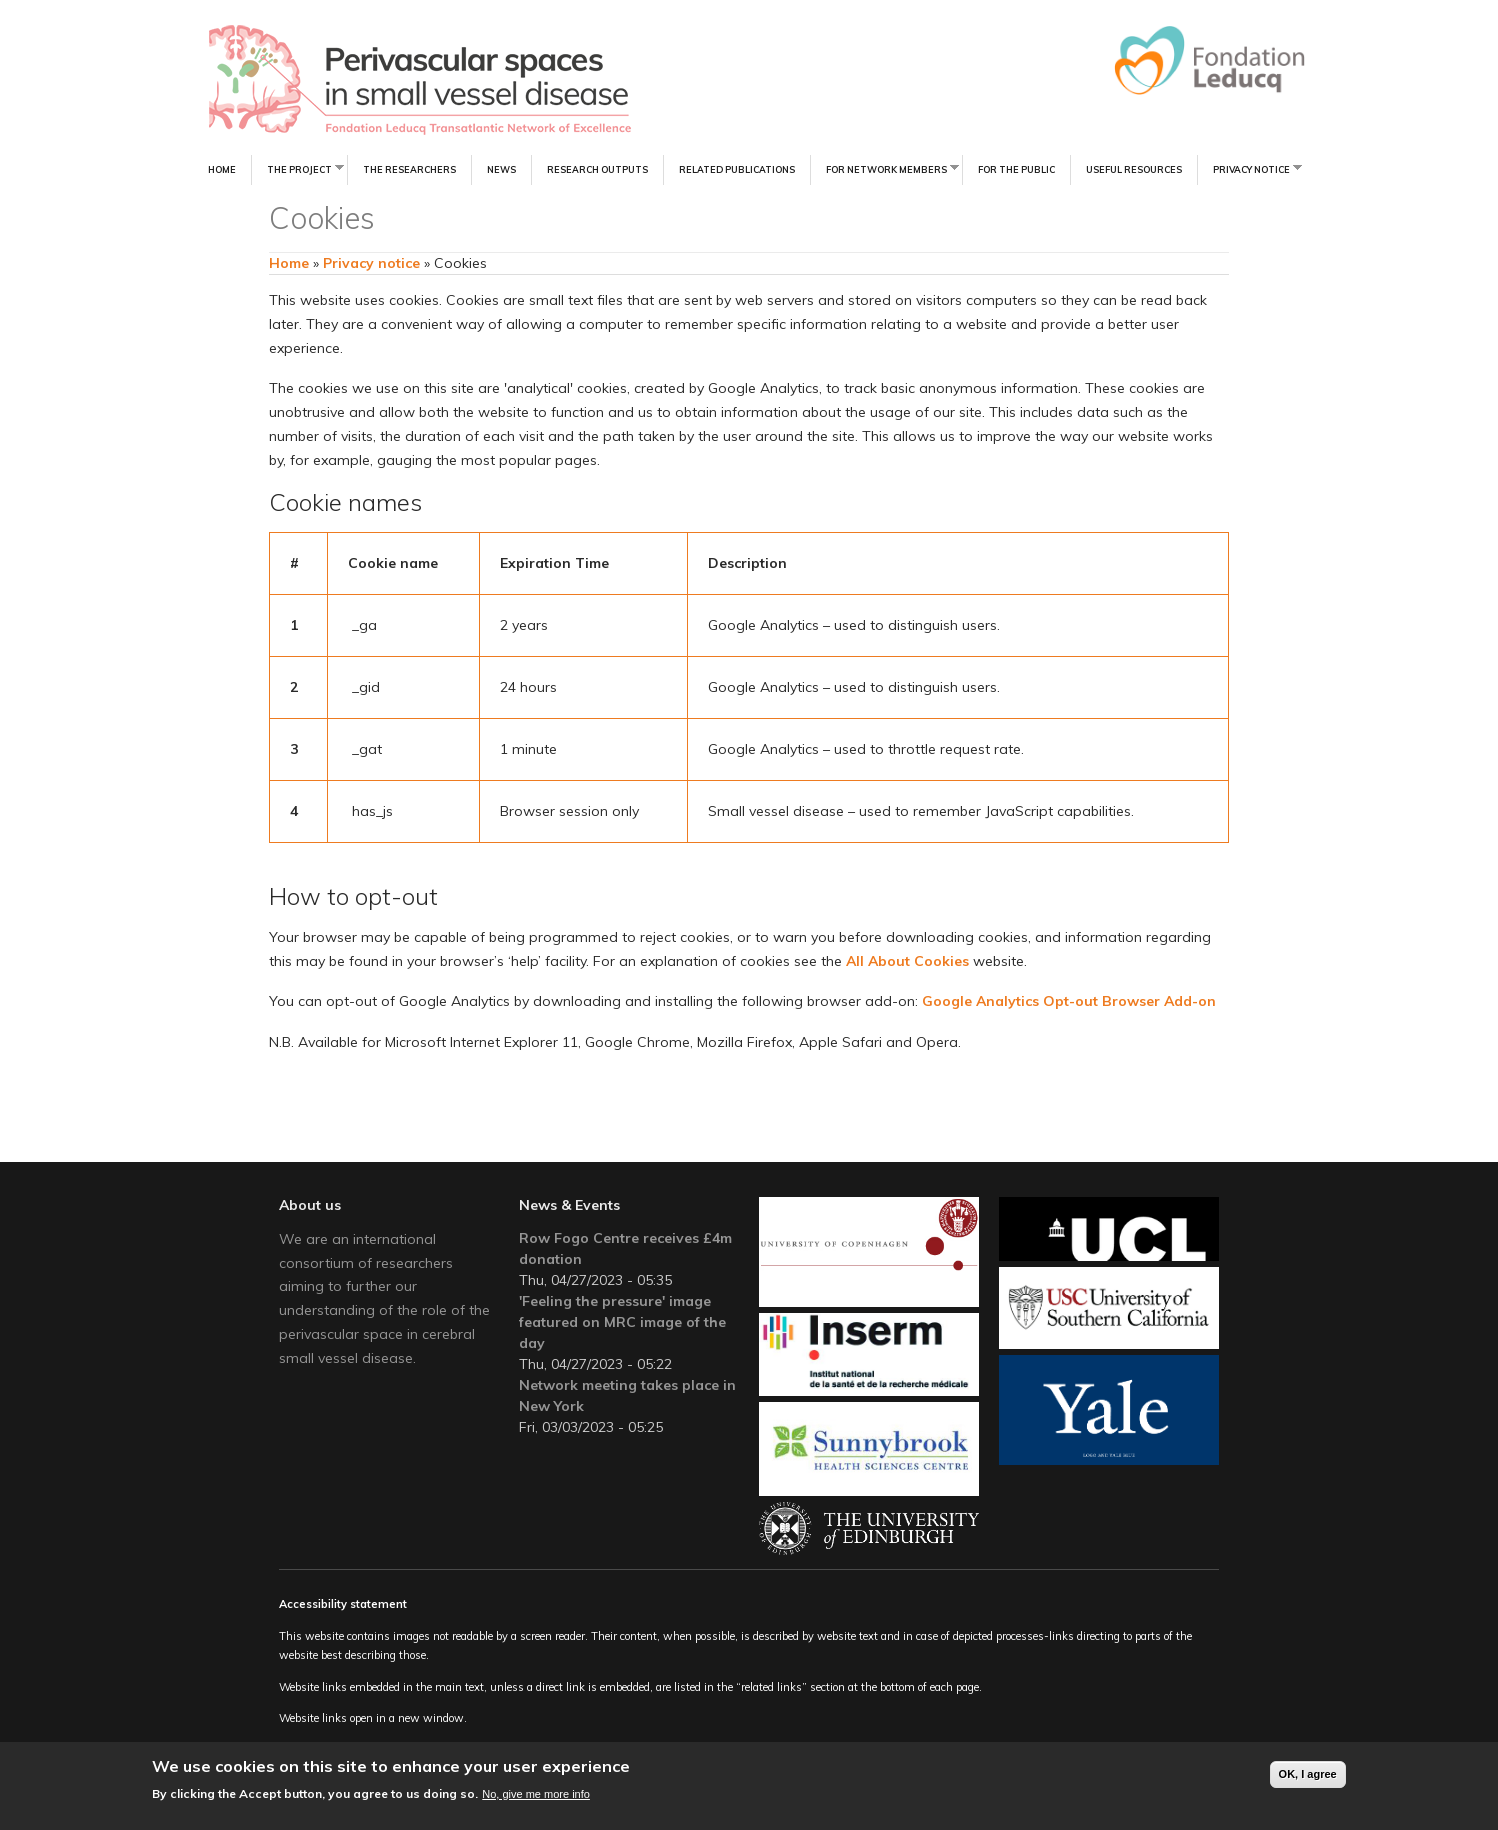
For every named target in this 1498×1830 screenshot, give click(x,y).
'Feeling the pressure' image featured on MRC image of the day (622, 1322)
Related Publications (737, 169)
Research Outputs (597, 169)
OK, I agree (1308, 1776)
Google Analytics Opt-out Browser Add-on (1069, 1001)
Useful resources (1134, 169)
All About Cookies (907, 961)
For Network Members (884, 168)
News (501, 169)
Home (222, 169)
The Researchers (409, 169)
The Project (297, 168)
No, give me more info (536, 1795)
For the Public (1016, 169)
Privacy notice (1249, 168)
